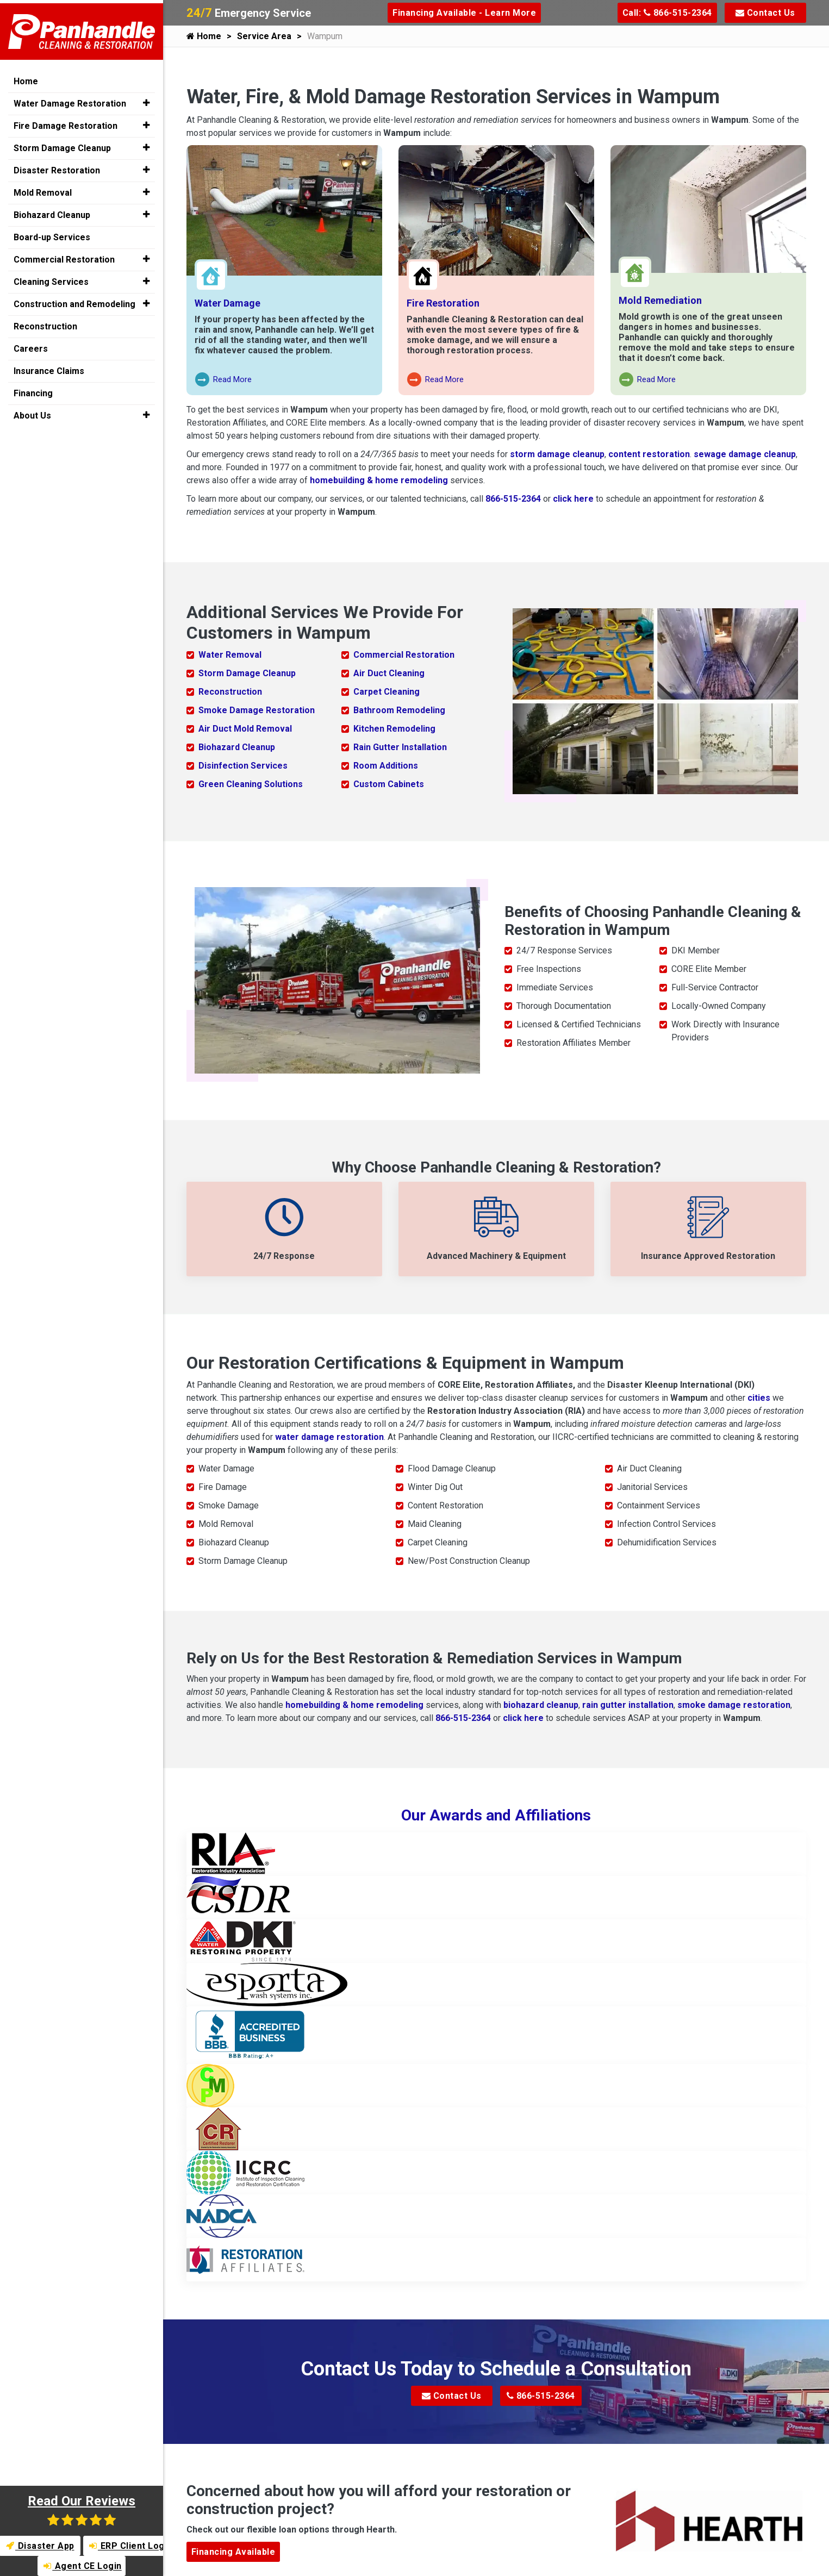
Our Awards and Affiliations (496, 1814)
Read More (223, 379)
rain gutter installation (628, 1704)
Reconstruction (230, 691)
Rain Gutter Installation (400, 746)
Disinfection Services (243, 765)
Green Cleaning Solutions (250, 783)
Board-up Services (52, 234)
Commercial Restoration (403, 654)
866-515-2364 (513, 499)
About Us (32, 412)
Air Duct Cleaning (389, 673)
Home (203, 36)
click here (573, 499)
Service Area (264, 36)
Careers (31, 345)
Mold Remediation (660, 300)
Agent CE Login (82, 2566)
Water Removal (229, 654)
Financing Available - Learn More (464, 13)
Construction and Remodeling (74, 301)
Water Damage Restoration (70, 100)
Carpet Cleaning (386, 691)
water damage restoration (329, 1436)
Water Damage (227, 303)
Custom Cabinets (388, 783)
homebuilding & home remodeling (379, 480)
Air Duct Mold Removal (245, 728)
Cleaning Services (51, 278)
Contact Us (765, 13)
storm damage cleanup (557, 454)
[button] (146, 100)
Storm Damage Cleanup (247, 673)
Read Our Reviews (81, 2510)
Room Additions (385, 765)
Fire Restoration (443, 303)
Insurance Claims (49, 368)
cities (758, 1397)
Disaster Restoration (57, 167)
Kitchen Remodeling (394, 728)
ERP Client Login (127, 2546)
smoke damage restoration (733, 1704)
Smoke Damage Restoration (256, 709)
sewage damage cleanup (745, 454)
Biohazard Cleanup (236, 746)
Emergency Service (248, 13)
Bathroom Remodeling (399, 709)
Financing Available (233, 2551)
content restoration (649, 454)
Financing (33, 390)
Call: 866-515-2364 (667, 13)
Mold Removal (43, 189)
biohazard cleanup (540, 1704)
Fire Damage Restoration (65, 122)
